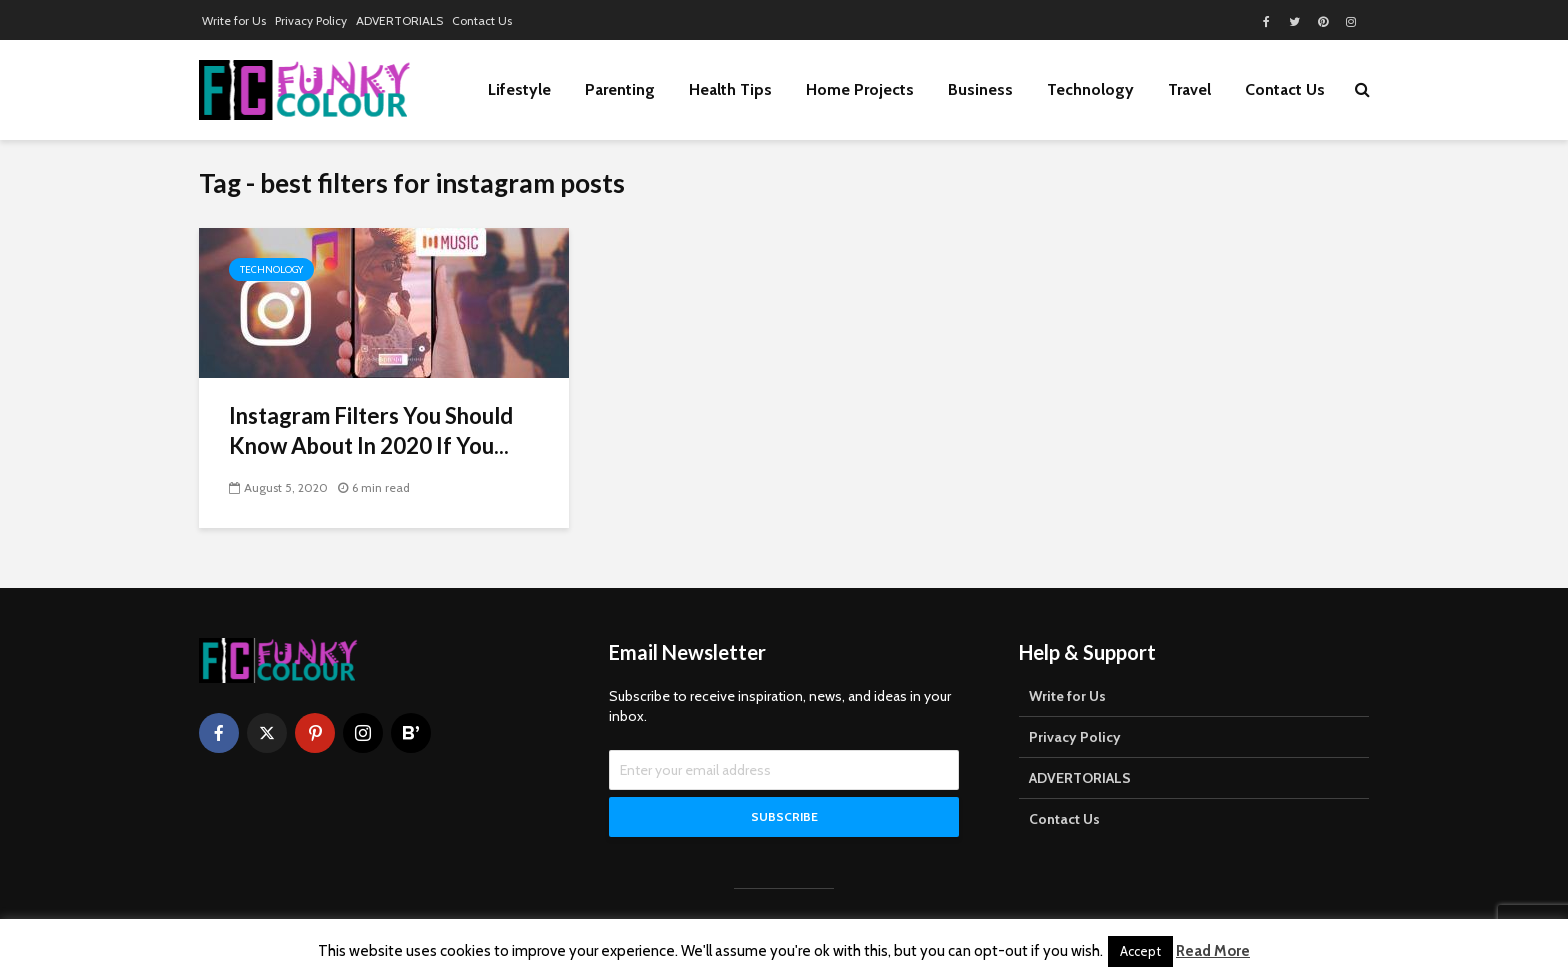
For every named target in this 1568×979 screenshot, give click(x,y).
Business (980, 89)
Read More (1213, 951)
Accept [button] (1140, 951)
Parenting (620, 89)
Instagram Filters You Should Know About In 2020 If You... (371, 430)
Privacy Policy (311, 20)
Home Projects (860, 89)
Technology (1090, 89)
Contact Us (482, 20)
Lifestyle (519, 89)
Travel (1189, 89)
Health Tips (730, 89)
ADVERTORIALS (399, 20)
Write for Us (234, 20)
